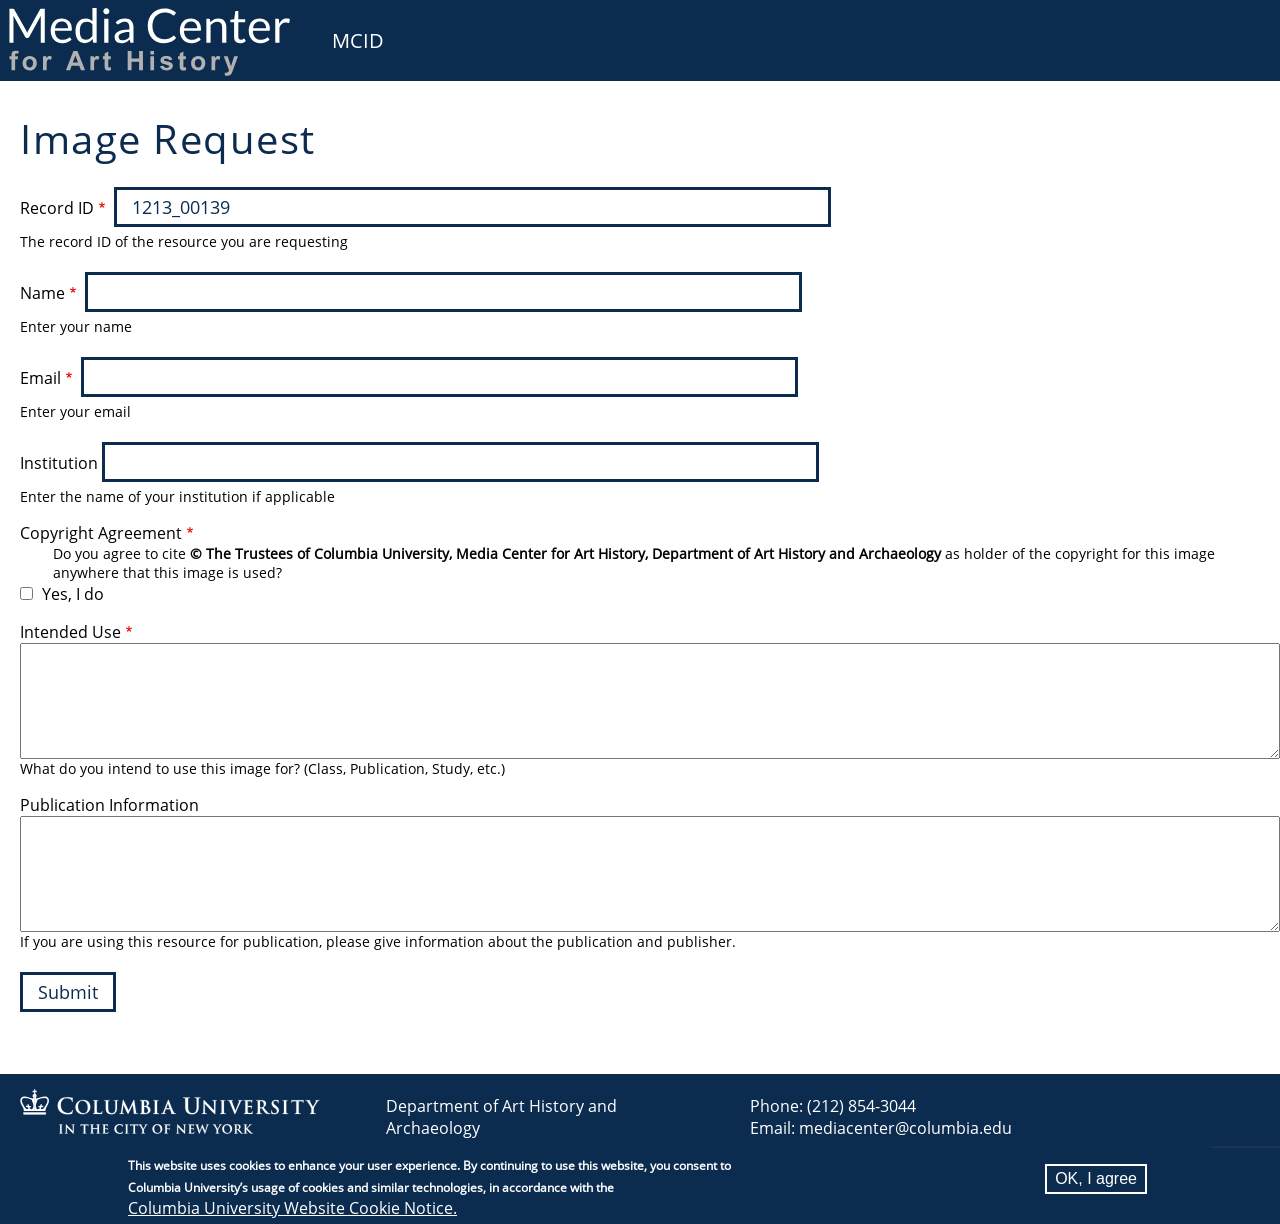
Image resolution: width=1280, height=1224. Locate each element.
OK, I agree (1096, 1178)
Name (42, 293)
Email (40, 378)
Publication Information (109, 805)
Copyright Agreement (101, 533)
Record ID (57, 208)
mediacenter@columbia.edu (905, 1128)
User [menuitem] (1242, 28)
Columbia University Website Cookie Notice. (292, 1208)
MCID (358, 40)
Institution (59, 463)
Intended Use (70, 632)
